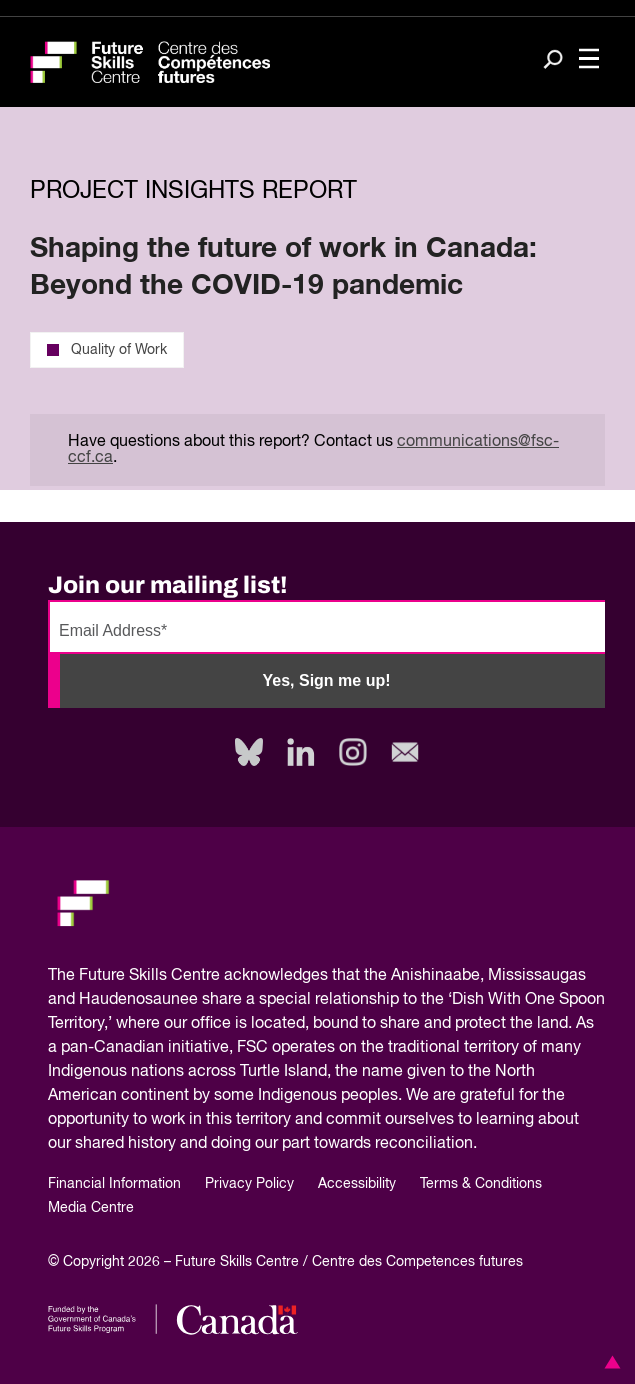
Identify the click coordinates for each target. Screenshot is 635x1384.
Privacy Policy (249, 1184)
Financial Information (114, 1184)
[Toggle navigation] (589, 60)
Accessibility (357, 1184)
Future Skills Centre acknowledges (203, 976)
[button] (609, 1362)
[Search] (553, 61)
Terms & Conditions (481, 1184)
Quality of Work (107, 350)
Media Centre (91, 1208)
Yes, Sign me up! (326, 680)
